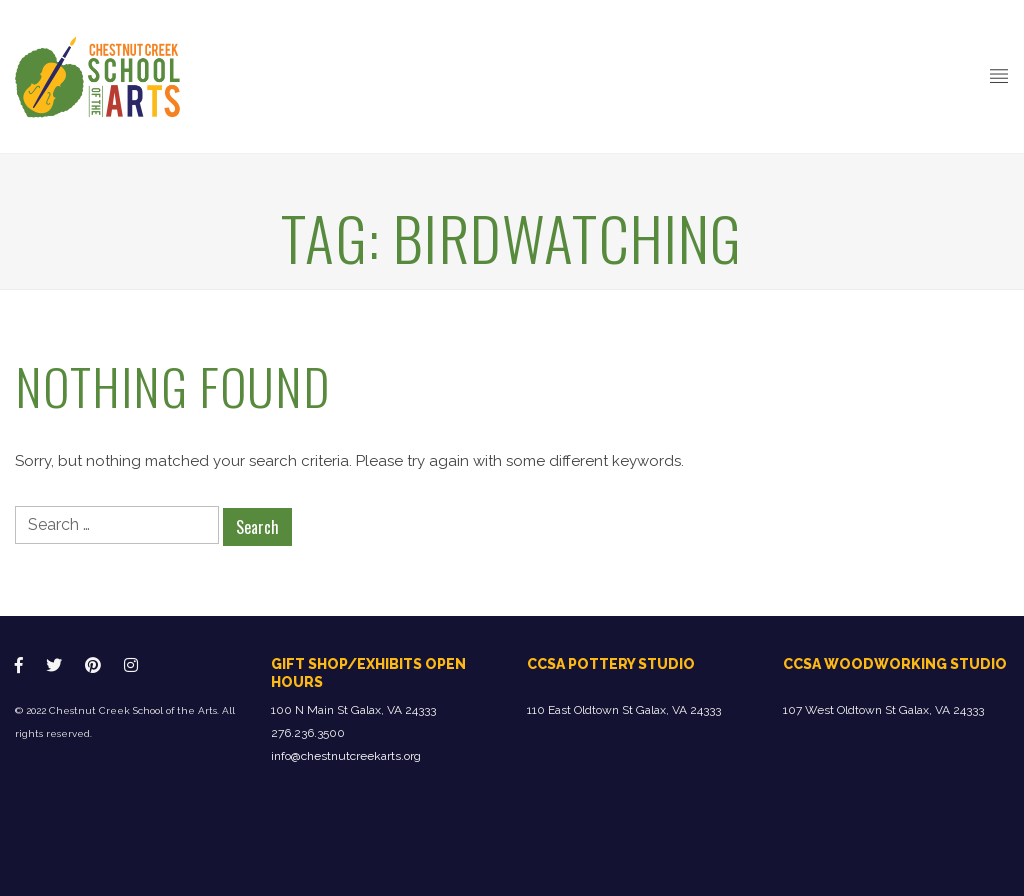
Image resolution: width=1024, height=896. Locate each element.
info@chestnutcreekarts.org (346, 756)
